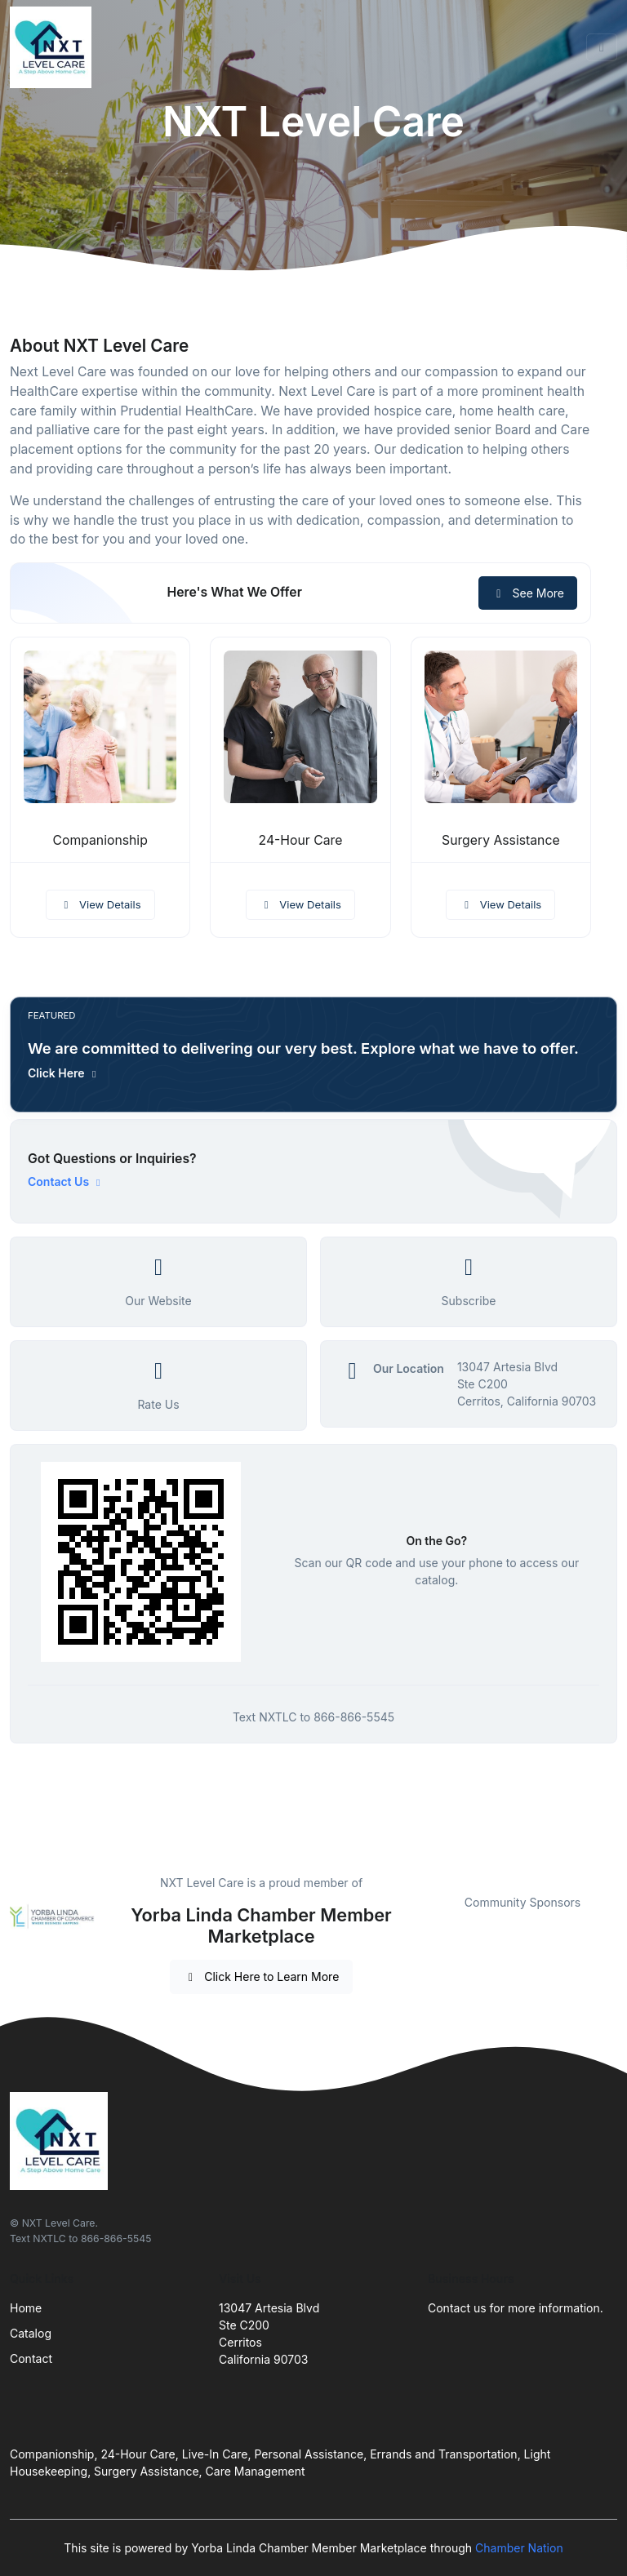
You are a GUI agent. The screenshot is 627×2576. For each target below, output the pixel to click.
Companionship (99, 840)
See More (527, 593)
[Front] (54, 47)
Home (26, 2308)
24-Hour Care (301, 840)
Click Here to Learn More (262, 1976)
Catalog (30, 2333)
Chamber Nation (519, 2548)
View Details (100, 904)
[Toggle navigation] (601, 47)
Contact (31, 2358)
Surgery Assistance (501, 840)
